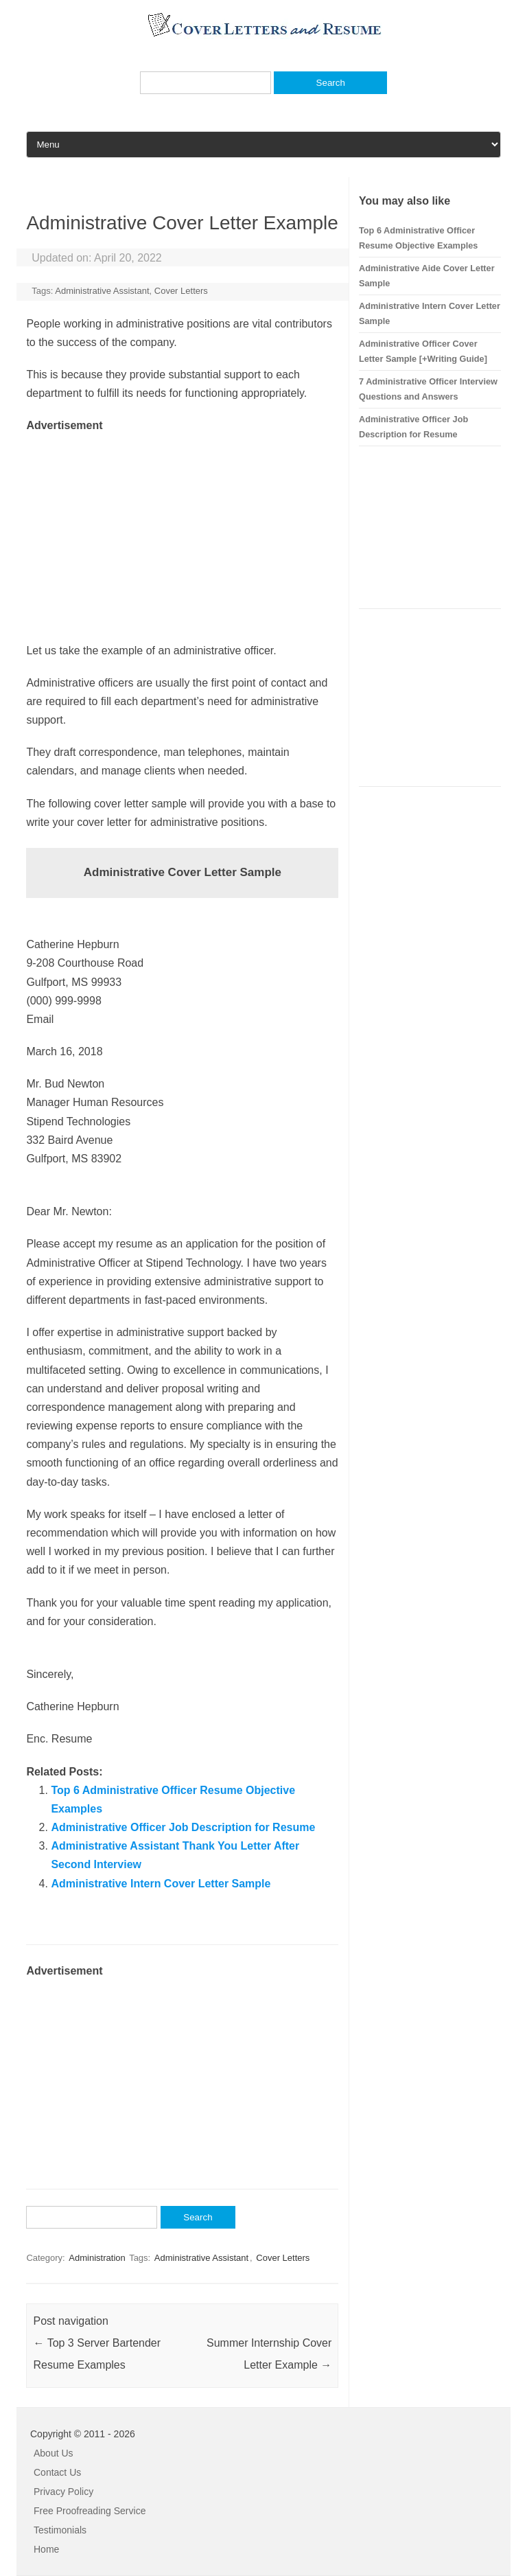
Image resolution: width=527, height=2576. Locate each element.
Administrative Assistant (102, 291)
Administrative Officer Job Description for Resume (183, 1827)
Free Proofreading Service (89, 2510)
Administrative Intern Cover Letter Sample (160, 1883)
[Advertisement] (182, 531)
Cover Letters (181, 291)
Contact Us (57, 2472)
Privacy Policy (63, 2491)
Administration (97, 2258)
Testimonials (60, 2530)
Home (46, 2549)
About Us (53, 2453)
